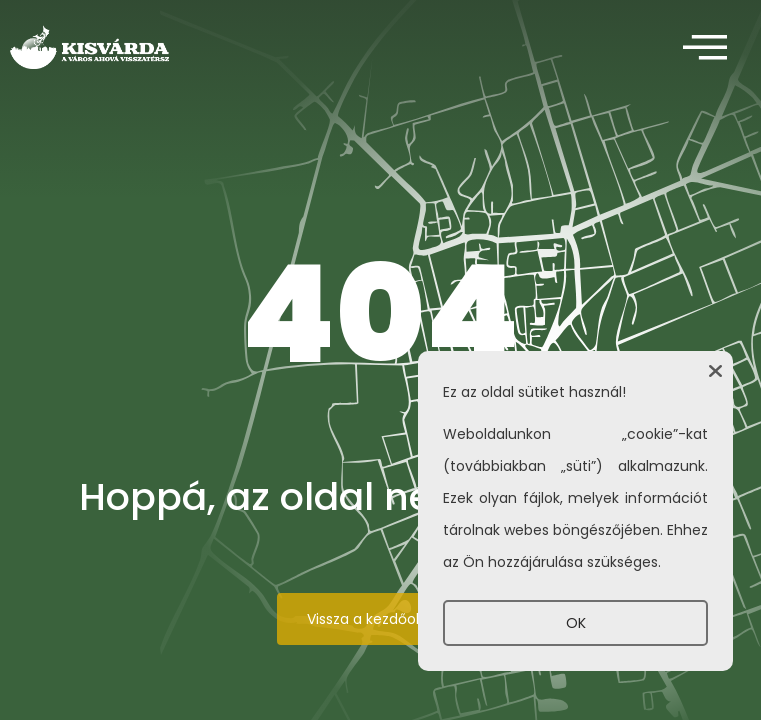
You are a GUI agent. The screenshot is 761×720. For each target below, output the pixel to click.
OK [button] (576, 623)
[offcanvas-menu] (705, 48)
